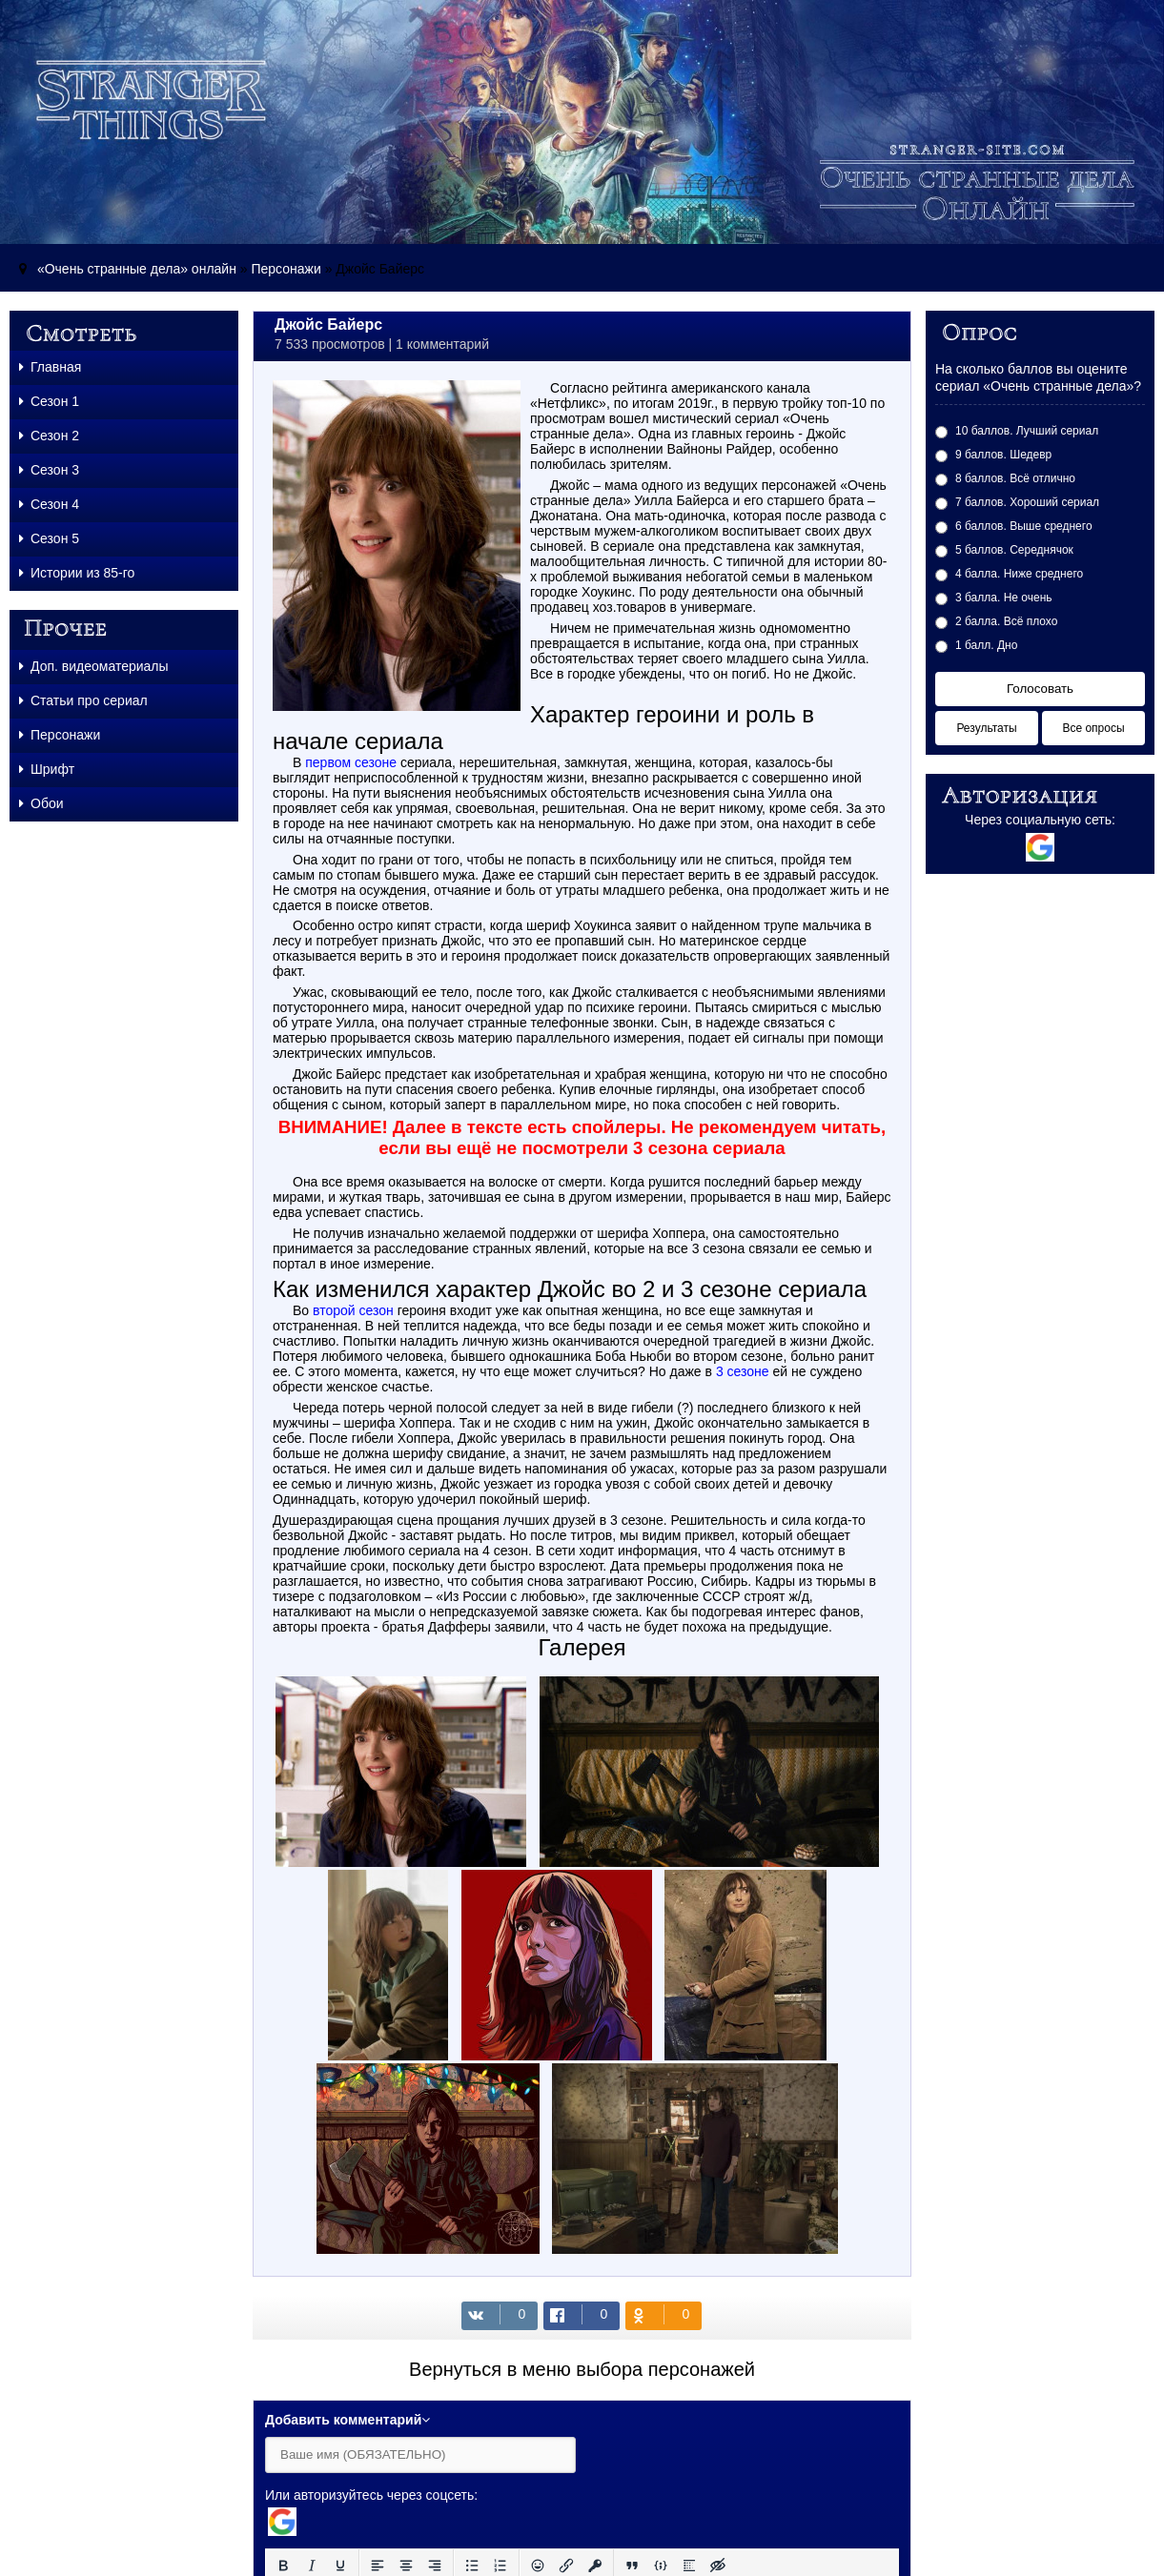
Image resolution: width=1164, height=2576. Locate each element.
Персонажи (285, 268)
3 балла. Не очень (1003, 597)
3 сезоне (742, 1371)
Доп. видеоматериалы (94, 666)
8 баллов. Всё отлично (1015, 478)
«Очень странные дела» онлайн (136, 268)
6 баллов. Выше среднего (1024, 526)
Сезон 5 (49, 538)
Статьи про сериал (83, 700)
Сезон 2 (49, 435)
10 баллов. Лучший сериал (1026, 430)
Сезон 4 (49, 504)
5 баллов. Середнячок (1014, 550)
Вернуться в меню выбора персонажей (582, 2369)
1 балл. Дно (986, 645)
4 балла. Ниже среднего (1019, 573)
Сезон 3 (49, 469)
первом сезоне (351, 762)
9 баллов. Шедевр (1003, 454)
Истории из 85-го (76, 572)
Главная (50, 367)
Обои (41, 803)
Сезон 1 (49, 401)
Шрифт (46, 769)
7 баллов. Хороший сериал (1027, 502)
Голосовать (1040, 688)
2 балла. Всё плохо (1006, 621)
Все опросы (1093, 728)
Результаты (986, 728)
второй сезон (353, 1310)
